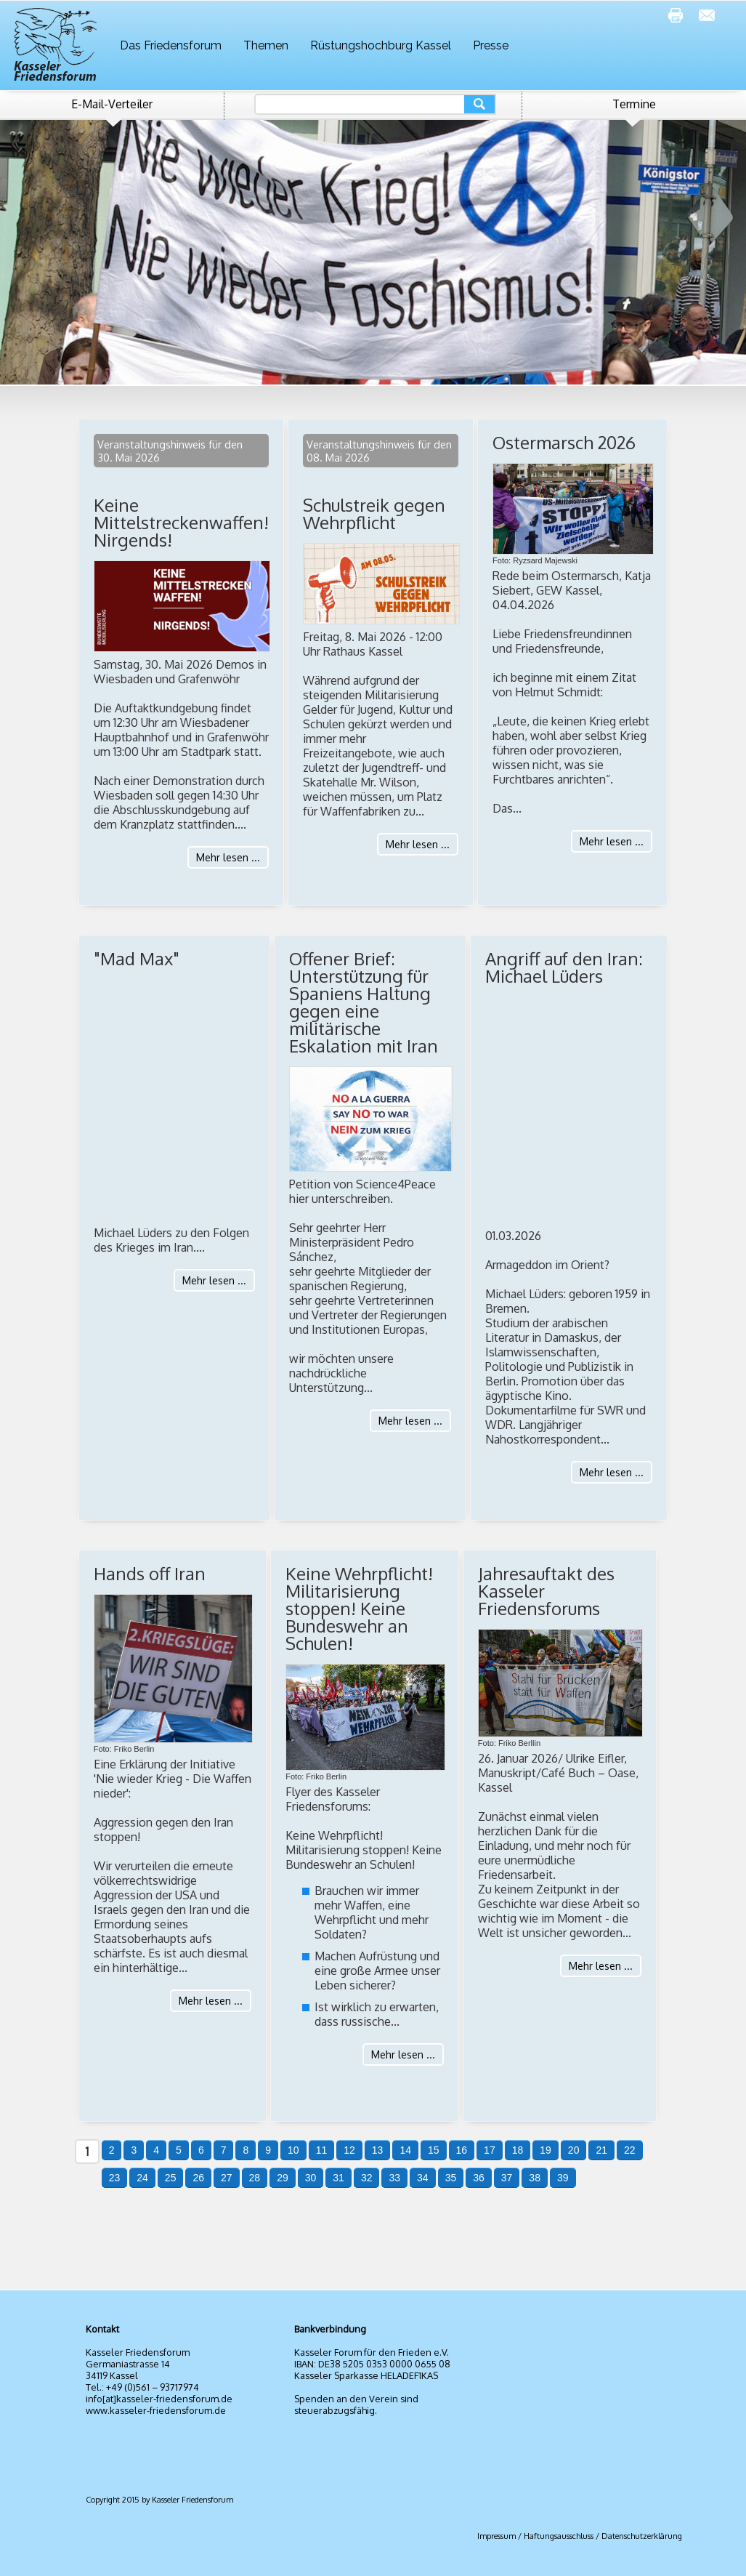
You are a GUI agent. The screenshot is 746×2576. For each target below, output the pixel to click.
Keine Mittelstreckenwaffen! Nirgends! (181, 522)
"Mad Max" (136, 958)
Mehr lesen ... (228, 857)
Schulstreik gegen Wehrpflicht (374, 514)
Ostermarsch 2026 (564, 442)
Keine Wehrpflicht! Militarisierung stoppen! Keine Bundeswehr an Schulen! (359, 1608)
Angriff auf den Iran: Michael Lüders (564, 967)
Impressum (496, 2536)
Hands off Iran (150, 1573)
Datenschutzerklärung (641, 2536)
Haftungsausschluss (558, 2536)
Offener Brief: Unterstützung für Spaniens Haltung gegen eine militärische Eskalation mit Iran (363, 1002)
